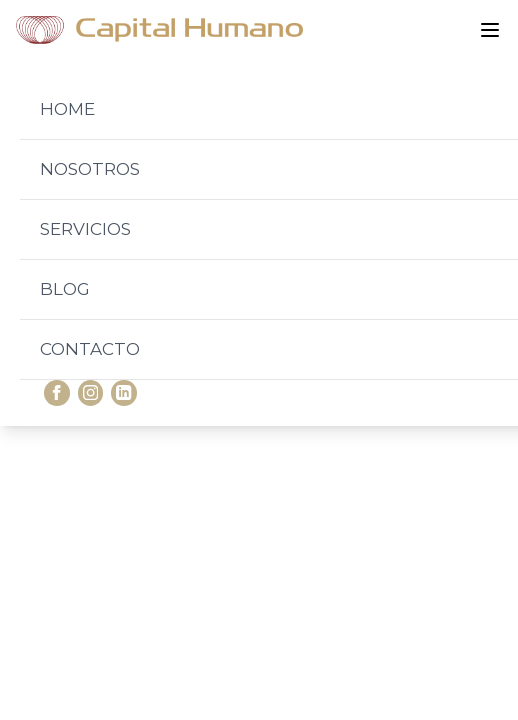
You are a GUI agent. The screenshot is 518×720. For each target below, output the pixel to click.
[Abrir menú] (490, 30)
